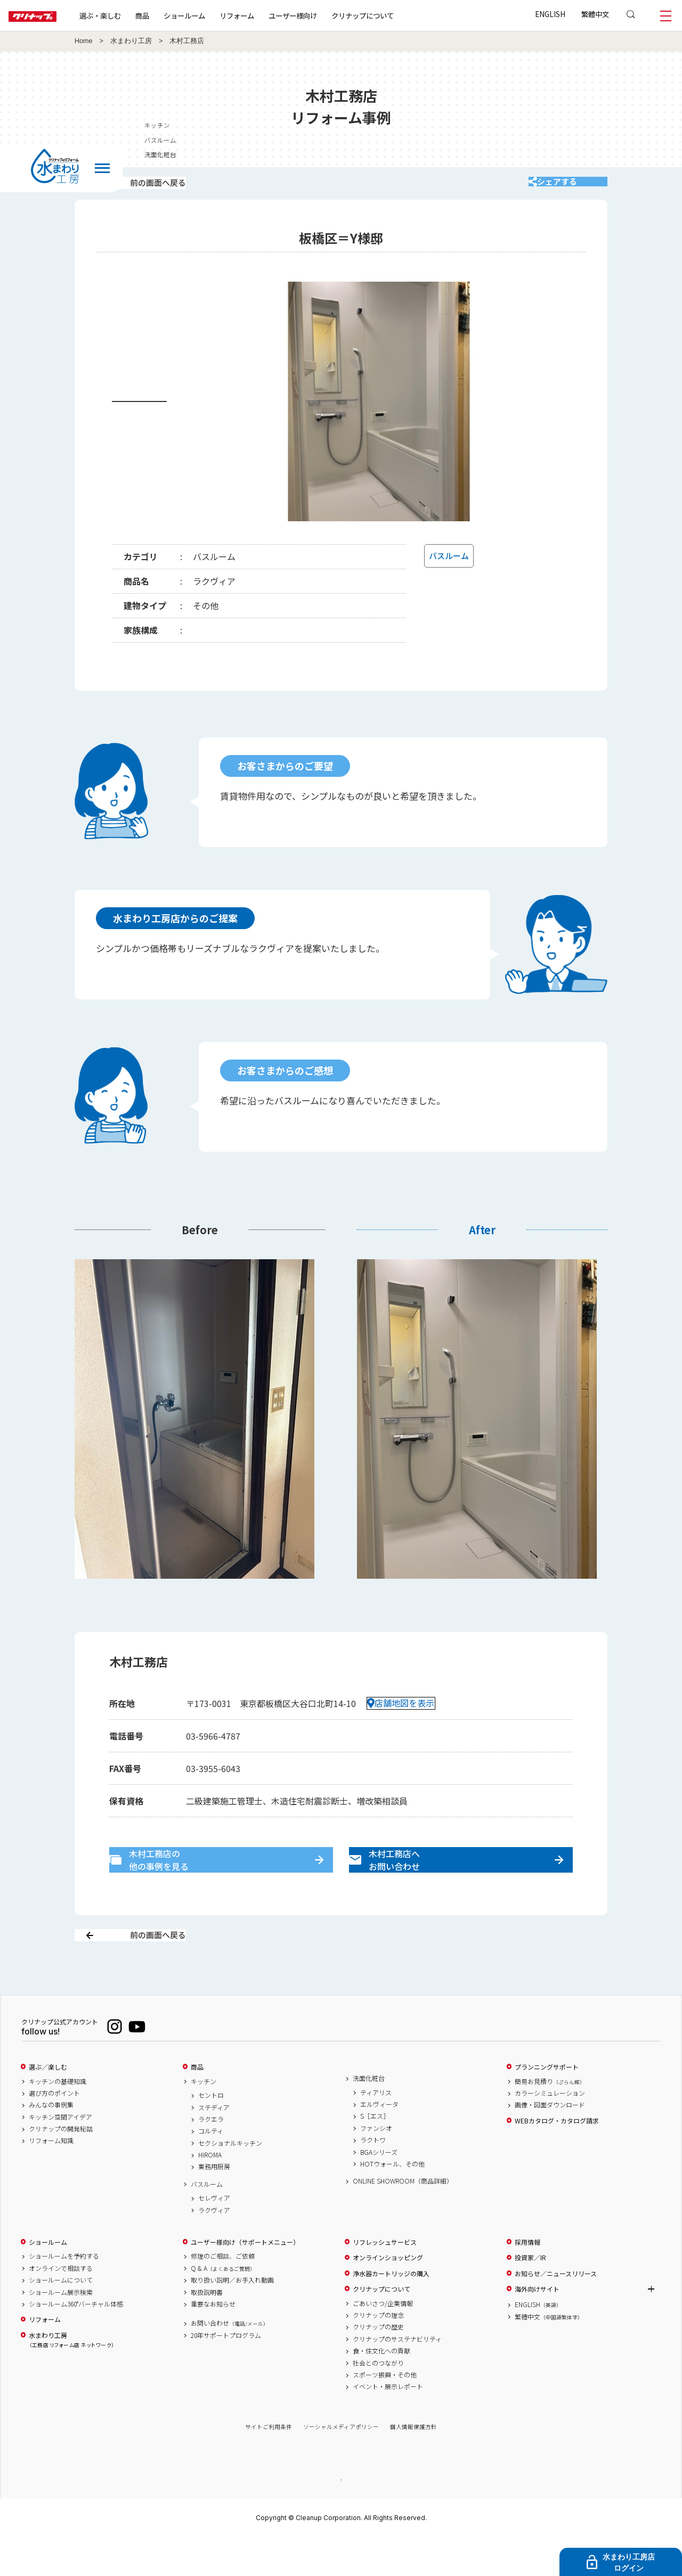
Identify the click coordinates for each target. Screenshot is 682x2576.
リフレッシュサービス (385, 2279)
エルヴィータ (379, 2141)
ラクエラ (211, 2156)
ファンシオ (376, 2165)
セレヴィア (214, 2235)
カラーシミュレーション (550, 2130)
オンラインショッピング (388, 2295)
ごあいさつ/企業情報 (383, 2340)
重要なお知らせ (213, 2341)
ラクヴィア (214, 2247)
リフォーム (271, 15)
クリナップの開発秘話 (61, 2166)
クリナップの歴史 (378, 2364)
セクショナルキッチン (230, 2180)
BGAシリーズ (378, 2189)
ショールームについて (61, 2317)
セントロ (211, 2132)
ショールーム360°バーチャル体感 (76, 2341)
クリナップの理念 (378, 2352)
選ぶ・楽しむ (134, 15)
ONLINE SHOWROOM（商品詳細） (403, 2218)
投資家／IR (530, 2295)
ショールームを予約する (64, 2294)
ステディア (214, 2144)
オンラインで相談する (61, 2305)
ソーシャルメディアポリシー (341, 2464)
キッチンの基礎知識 (57, 2118)
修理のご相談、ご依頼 (223, 2294)
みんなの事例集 (51, 2142)
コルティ (210, 2168)
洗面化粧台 (369, 2115)
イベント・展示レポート (388, 2423)
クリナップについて (397, 15)
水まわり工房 (131, 41)
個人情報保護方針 (413, 2464)
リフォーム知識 (51, 2178)
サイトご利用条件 (268, 2464)
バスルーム (207, 2221)
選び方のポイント (54, 2130)
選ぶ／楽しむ (48, 2104)
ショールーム (218, 15)
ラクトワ (373, 2177)
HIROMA (210, 2192)
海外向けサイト (537, 2326)
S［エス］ (374, 2153)
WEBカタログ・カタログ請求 (557, 2158)
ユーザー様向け (327, 15)
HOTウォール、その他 (392, 2201)
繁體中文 (595, 14)
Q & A (223, 2305)
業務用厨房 (214, 2204)
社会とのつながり (378, 2400)
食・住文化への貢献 (381, 2388)
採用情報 (527, 2279)
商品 (197, 2104)
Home (84, 41)
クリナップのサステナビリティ (397, 2376)
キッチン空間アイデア (60, 2154)
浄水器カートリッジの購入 (391, 2311)
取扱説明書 (207, 2329)
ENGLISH (550, 14)
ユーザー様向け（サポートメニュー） (245, 2279)
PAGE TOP (341, 2517)
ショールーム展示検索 (61, 2329)
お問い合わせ (230, 2360)
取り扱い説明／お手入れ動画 (232, 2317)
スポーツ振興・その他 (385, 2412)
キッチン (203, 2118)
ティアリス (376, 2130)
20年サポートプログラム (226, 2372)
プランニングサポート (547, 2104)
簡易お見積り (550, 2118)
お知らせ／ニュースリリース (556, 2311)
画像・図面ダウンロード (550, 2142)
